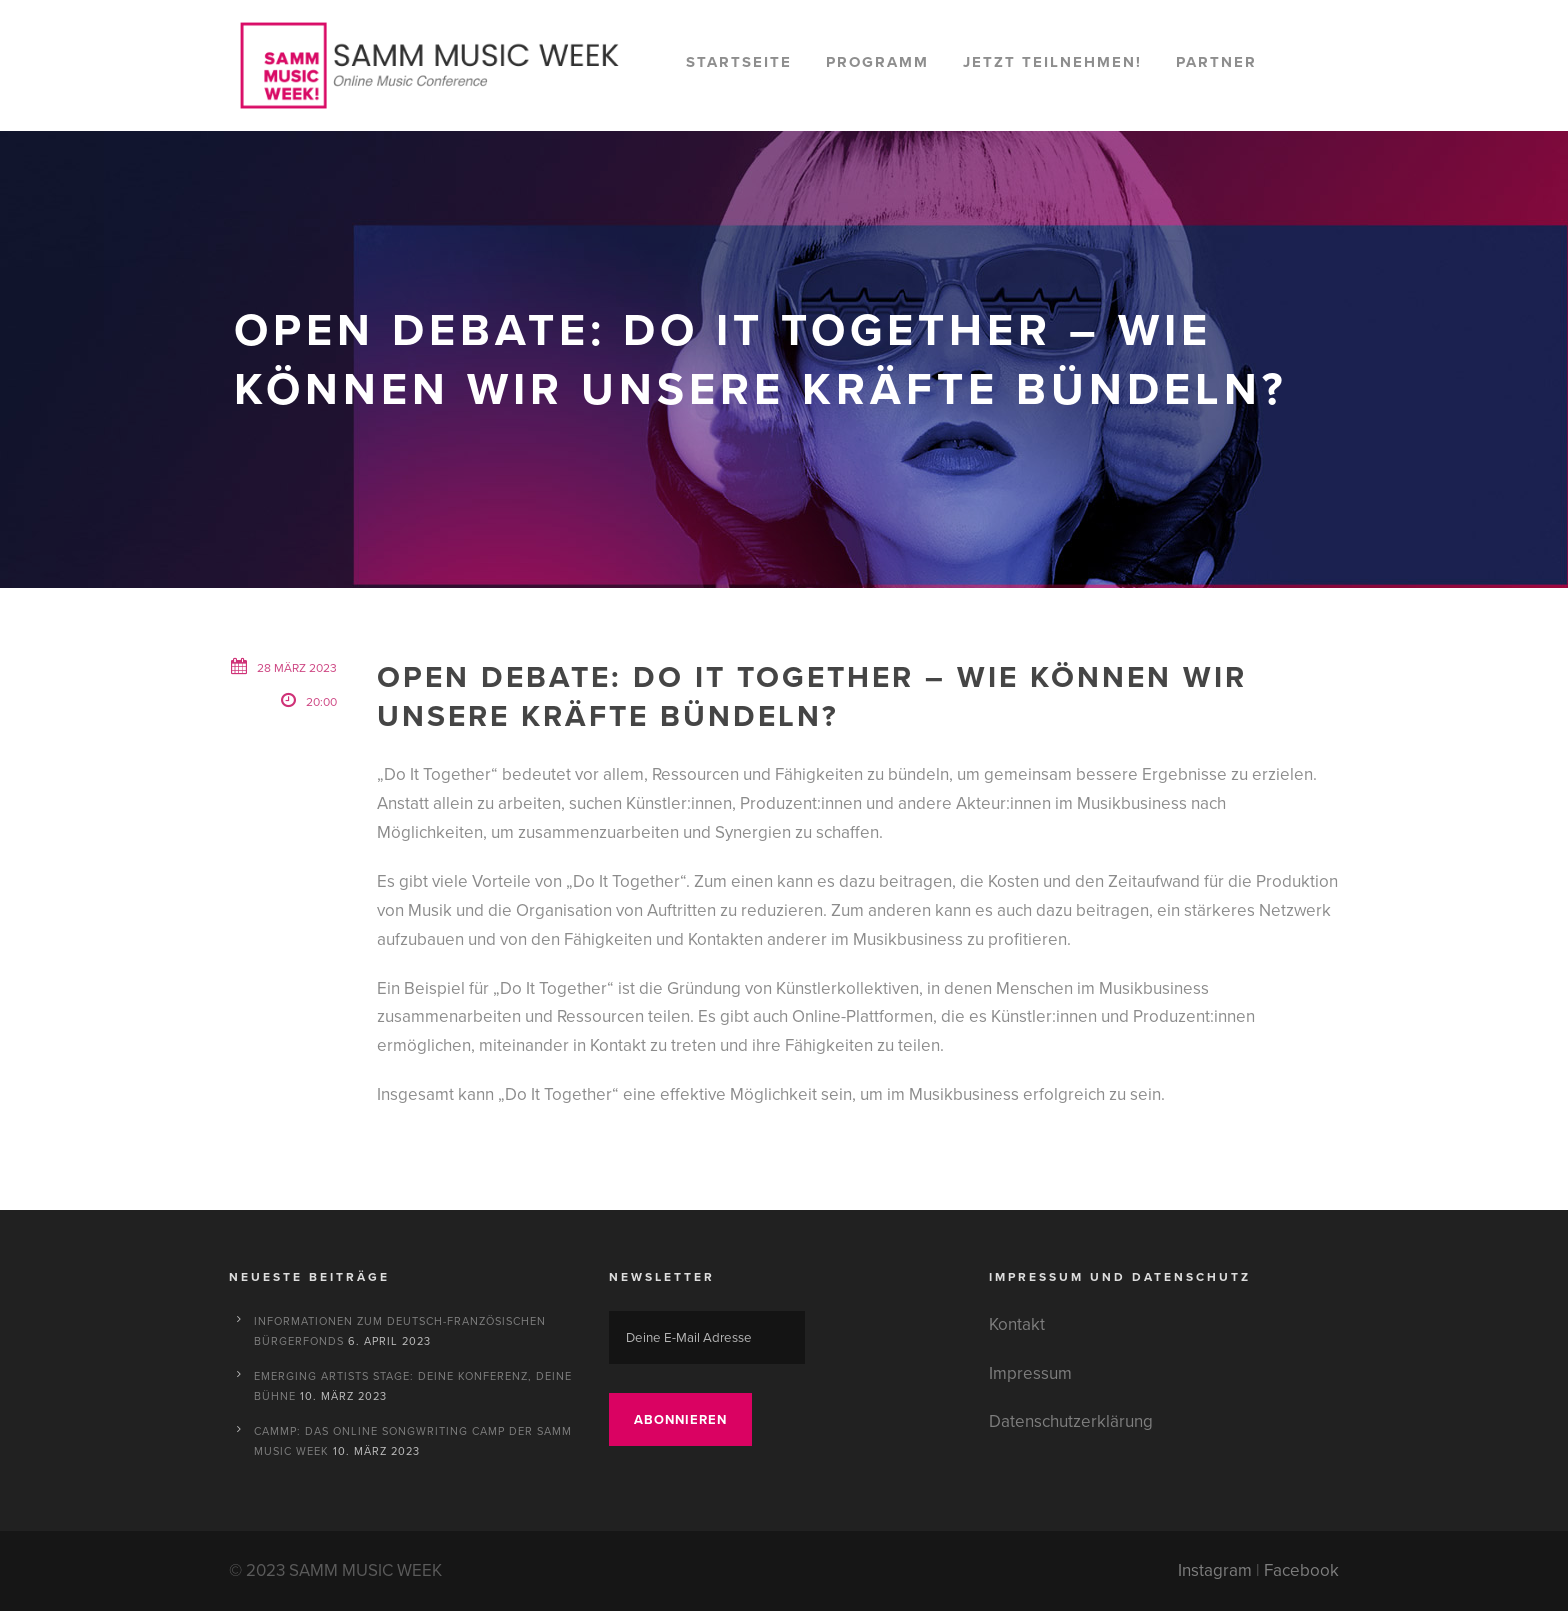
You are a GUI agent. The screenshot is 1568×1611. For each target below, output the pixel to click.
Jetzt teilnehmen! (1052, 62)
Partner (1216, 62)
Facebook (1301, 1570)
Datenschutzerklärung (1071, 1421)
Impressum (1030, 1373)
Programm (877, 62)
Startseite (739, 62)
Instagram (1215, 1570)
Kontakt (1017, 1324)
